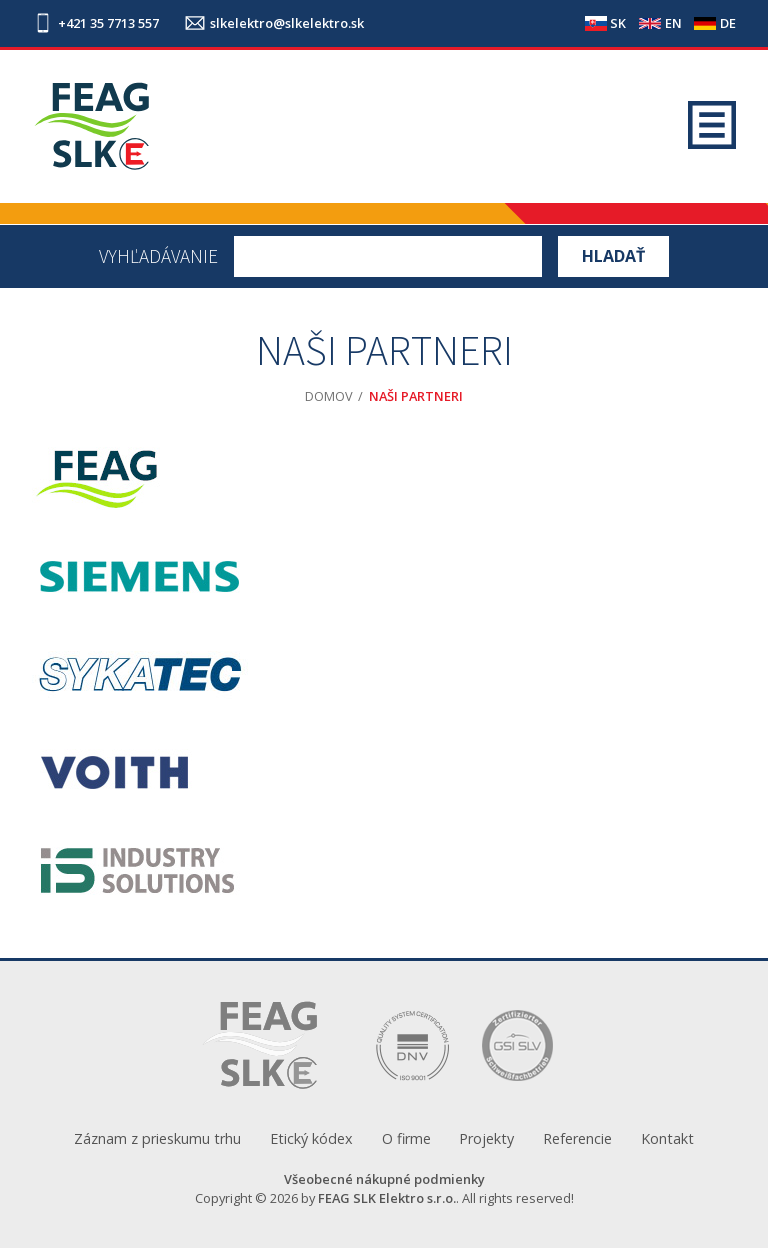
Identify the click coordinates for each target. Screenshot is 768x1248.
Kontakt (667, 1138)
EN (673, 23)
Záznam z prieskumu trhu (157, 1138)
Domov (329, 396)
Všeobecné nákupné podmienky (384, 1179)
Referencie (577, 1138)
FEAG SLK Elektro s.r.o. (387, 1198)
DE (728, 23)
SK (618, 23)
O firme (406, 1138)
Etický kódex (311, 1138)
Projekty (486, 1138)
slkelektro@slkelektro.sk (287, 23)
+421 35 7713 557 (108, 23)
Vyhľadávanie (158, 256)
